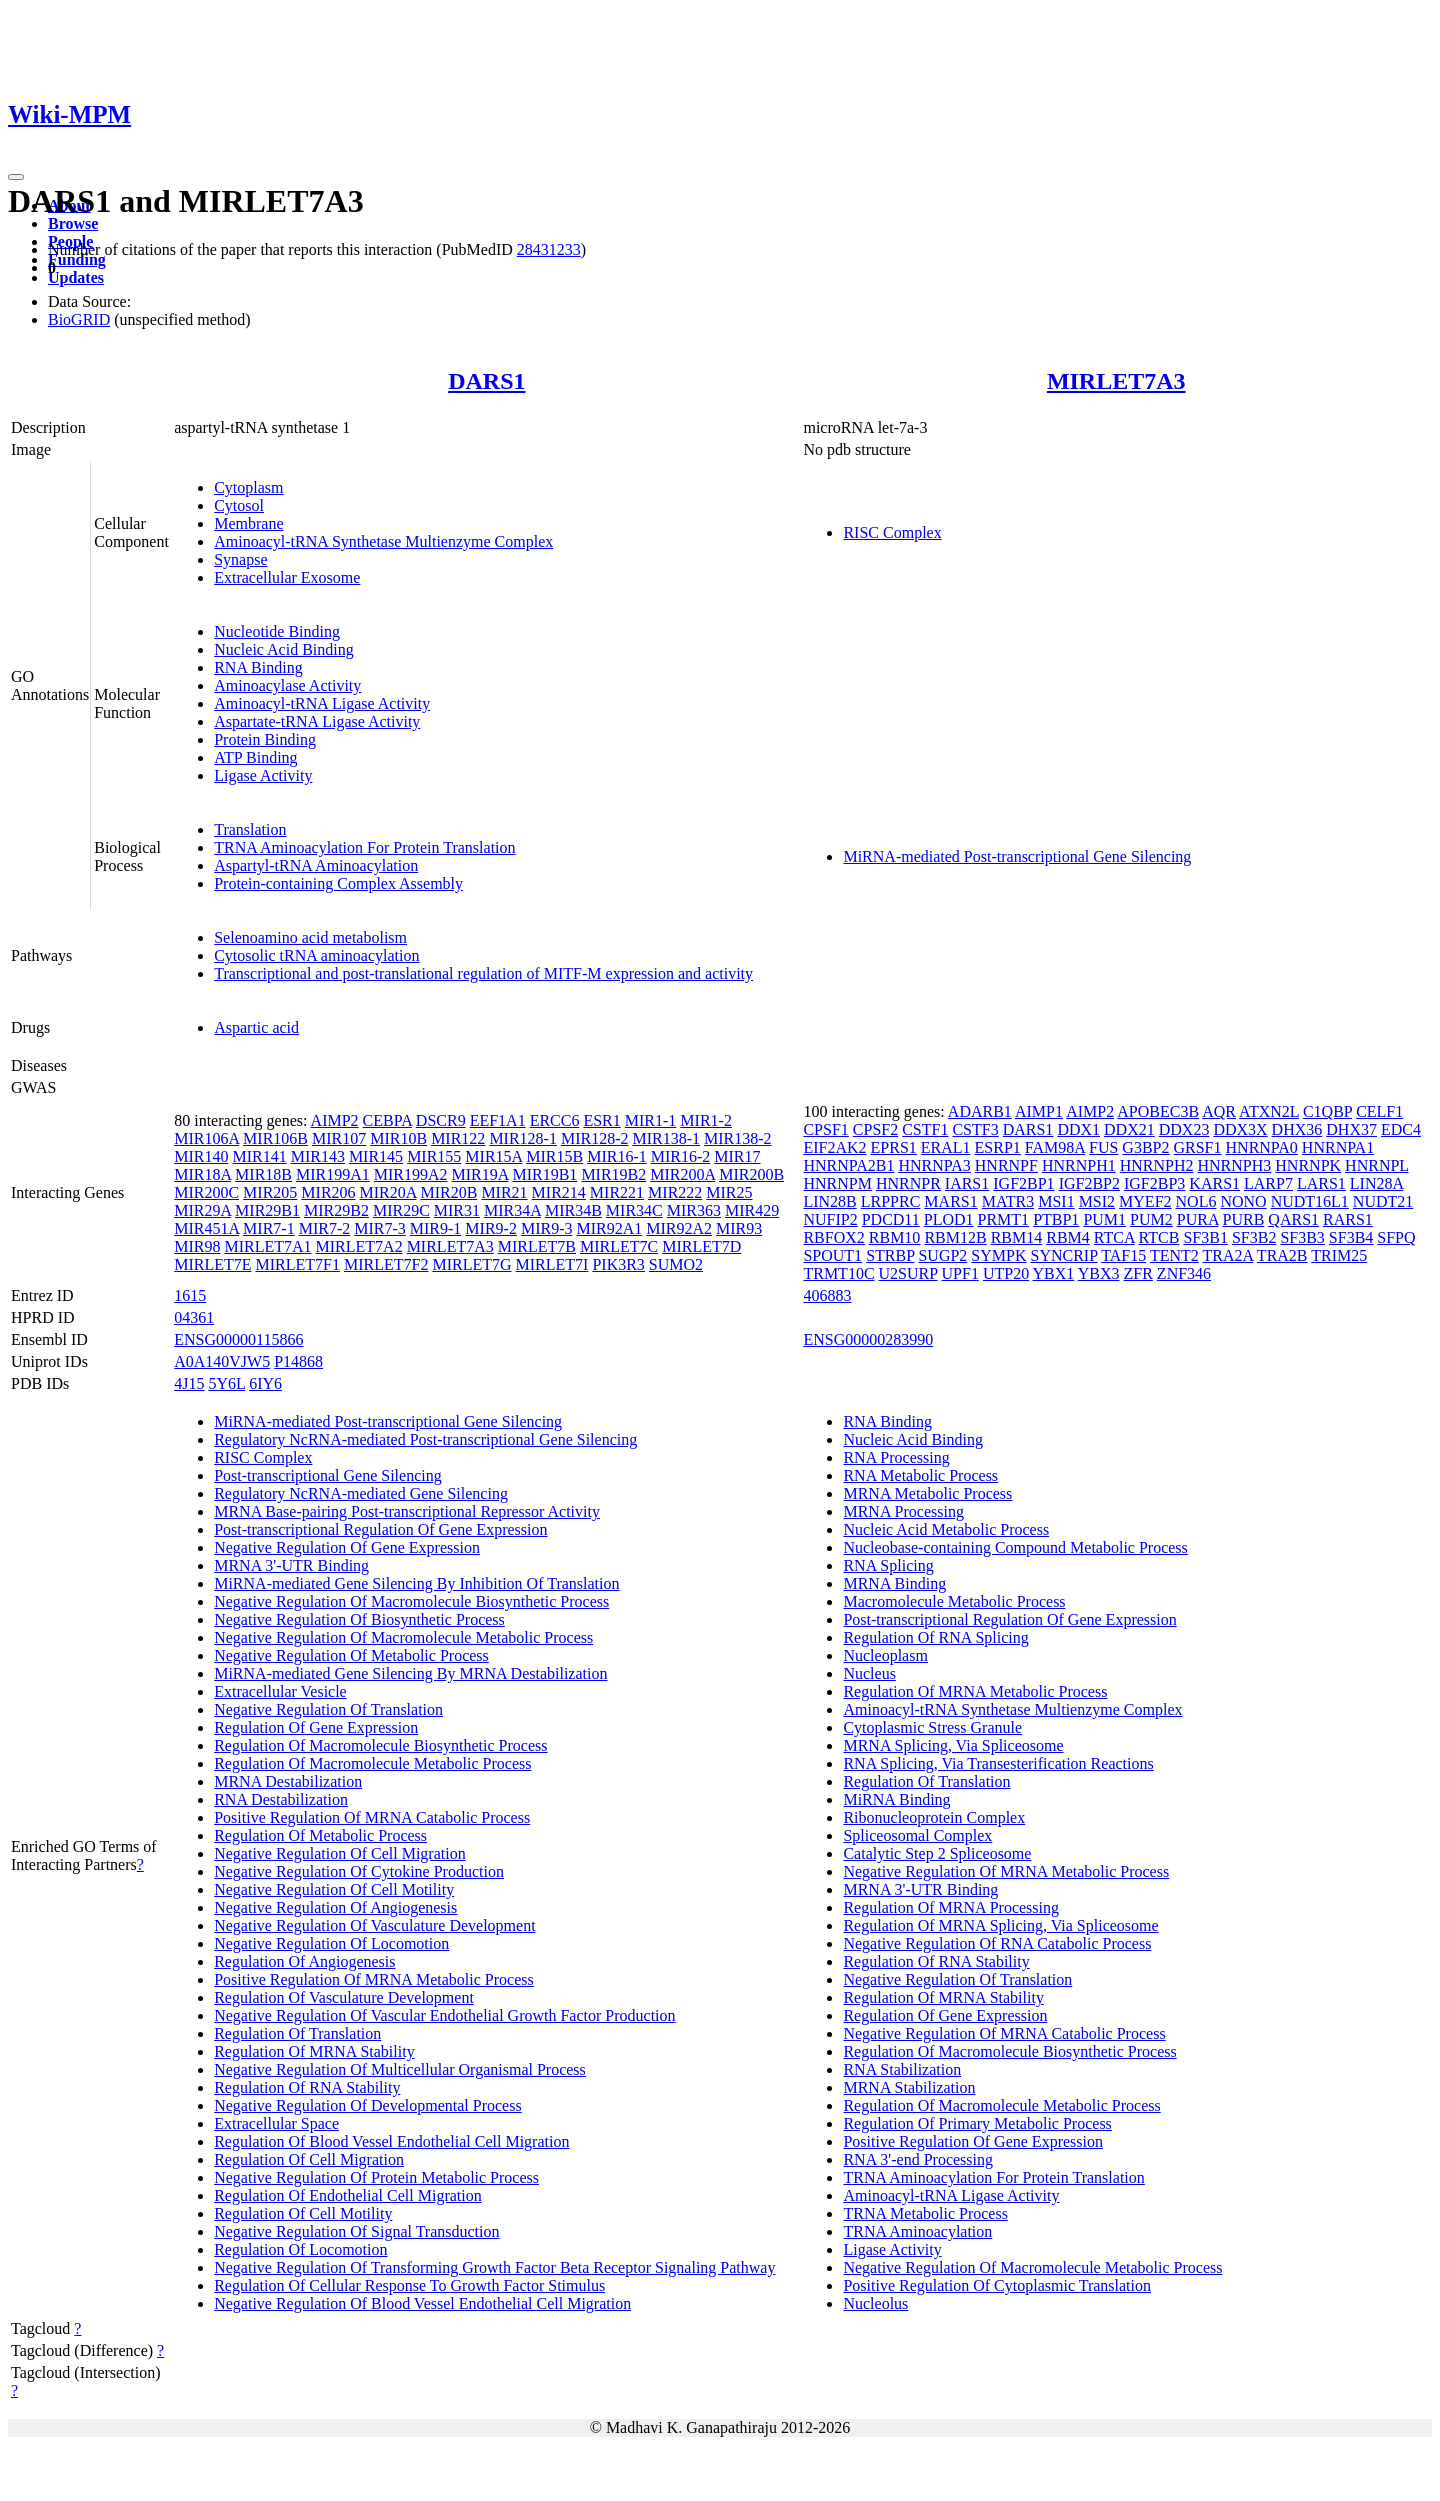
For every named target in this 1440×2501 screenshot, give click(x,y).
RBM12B (955, 1237)
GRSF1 (1197, 1147)
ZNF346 (1184, 1273)
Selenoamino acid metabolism (310, 937)
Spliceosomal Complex (917, 1835)
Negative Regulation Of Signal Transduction (356, 2231)
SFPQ (1396, 1237)
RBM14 (1017, 1237)
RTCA (1114, 1237)
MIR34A (512, 1210)
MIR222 (675, 1192)
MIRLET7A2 (359, 1246)
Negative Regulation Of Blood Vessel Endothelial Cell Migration (422, 2303)
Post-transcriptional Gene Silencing (328, 1475)
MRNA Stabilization (909, 2087)
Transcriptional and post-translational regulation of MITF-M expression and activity (483, 973)
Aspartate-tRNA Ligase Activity (317, 721)
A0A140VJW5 (222, 1361)
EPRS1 (894, 1147)
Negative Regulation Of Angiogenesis (335, 1907)
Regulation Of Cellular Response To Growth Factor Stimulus (409, 2285)
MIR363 (694, 1210)
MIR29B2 (336, 1210)
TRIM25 (1339, 1255)
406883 (827, 1295)
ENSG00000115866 (238, 1339)
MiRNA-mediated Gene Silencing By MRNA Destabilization (410, 1673)
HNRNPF (1006, 1165)
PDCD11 (891, 1219)
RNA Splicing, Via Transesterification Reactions (998, 1763)
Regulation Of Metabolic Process (320, 1835)
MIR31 (457, 1210)
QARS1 (1293, 1219)
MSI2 (1097, 1201)
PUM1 (1104, 1219)
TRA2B (1282, 1255)
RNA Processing (896, 1457)
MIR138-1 (667, 1138)
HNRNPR (908, 1183)
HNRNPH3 (1235, 1165)
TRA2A (1227, 1255)
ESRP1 (998, 1147)
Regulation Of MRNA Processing (951, 1907)
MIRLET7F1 (298, 1264)
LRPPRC (891, 1201)
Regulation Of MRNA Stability (314, 2051)
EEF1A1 (498, 1120)
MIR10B (398, 1138)
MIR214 (559, 1192)
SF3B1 (1205, 1237)
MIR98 (197, 1246)
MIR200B (751, 1174)
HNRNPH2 (1157, 1165)
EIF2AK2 (834, 1147)
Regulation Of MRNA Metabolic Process (975, 1691)
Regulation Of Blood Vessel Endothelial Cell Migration (391, 2141)
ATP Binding (255, 757)
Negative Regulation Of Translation (328, 1709)
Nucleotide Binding (277, 631)
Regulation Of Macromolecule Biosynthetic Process (380, 1745)
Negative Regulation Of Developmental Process (367, 2105)
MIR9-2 (491, 1228)
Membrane (248, 523)
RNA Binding (258, 667)
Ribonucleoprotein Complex (934, 1817)
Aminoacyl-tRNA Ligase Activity (322, 703)
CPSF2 (875, 1129)
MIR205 (270, 1192)
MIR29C (401, 1210)
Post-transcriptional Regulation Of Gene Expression (380, 1529)
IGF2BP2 (1089, 1183)
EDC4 (1401, 1129)
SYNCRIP (1064, 1255)
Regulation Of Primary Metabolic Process (977, 2123)
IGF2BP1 (1023, 1183)
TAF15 (1123, 1255)
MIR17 (737, 1156)
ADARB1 (980, 1111)
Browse (73, 223)
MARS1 (950, 1201)
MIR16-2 (681, 1156)
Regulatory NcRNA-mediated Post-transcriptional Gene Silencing (425, 1439)
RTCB (1159, 1237)
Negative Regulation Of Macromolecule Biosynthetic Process (411, 1601)
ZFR (1138, 1273)
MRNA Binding (894, 1583)
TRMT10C (838, 1273)
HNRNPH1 (1079, 1165)
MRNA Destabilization (288, 1781)
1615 (190, 1295)
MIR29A (202, 1210)
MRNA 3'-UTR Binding (291, 1565)
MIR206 (328, 1192)
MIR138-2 (738, 1138)
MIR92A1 (609, 1228)
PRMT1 (1004, 1219)
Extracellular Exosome (287, 577)
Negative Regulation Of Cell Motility (334, 1889)
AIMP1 (1039, 1111)
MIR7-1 (269, 1228)
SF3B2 (1254, 1237)
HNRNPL (1376, 1165)
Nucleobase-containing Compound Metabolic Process (1015, 1547)
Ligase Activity (263, 775)
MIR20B (448, 1192)
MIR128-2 (595, 1138)
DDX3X (1240, 1129)
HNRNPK (1308, 1165)
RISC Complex (892, 532)
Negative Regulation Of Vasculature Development (374, 1925)
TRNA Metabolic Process (925, 2213)
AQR (1219, 1111)
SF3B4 (1351, 1237)
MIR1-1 (651, 1120)
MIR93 (739, 1228)
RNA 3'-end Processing (918, 2159)
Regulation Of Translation (297, 2033)
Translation (250, 829)
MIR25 (729, 1192)
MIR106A (206, 1138)
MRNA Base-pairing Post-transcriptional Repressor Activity (407, 1511)
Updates (76, 277)
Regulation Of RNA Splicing (935, 1637)
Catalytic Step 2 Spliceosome (937, 1853)
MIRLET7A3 (1116, 381)
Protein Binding (265, 739)
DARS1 (486, 381)
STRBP (890, 1255)
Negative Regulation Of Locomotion (331, 1943)
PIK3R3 (618, 1264)
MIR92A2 (679, 1228)
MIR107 (339, 1138)
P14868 (298, 1361)
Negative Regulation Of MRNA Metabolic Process (1006, 1871)
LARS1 (1321, 1183)
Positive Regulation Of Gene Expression (973, 2141)
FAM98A (1055, 1147)
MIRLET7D (701, 1246)
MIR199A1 (333, 1174)
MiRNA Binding (896, 1799)
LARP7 (1268, 1183)
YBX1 (1054, 1273)
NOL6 (1196, 1201)
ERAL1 (946, 1147)
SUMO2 (676, 1264)
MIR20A (388, 1192)
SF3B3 (1302, 1237)
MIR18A (202, 1174)
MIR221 (617, 1192)
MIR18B (263, 1174)
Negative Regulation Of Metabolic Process (351, 1655)
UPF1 (960, 1273)
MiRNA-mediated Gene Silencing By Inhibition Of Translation (416, 1583)
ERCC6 (555, 1120)
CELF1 (1379, 1111)
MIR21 (504, 1192)
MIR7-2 (325, 1228)
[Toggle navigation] (16, 177)
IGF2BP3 (1154, 1183)
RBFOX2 (833, 1237)
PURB (1244, 1219)
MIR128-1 (523, 1138)
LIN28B (829, 1201)
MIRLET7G (471, 1264)
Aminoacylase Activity (287, 685)
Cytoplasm (248, 487)
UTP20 (1006, 1273)
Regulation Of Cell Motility (303, 2213)
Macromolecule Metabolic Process (954, 1601)
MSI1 (1056, 1201)
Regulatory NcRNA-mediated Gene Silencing (361, 1493)
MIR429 (752, 1210)
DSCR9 (441, 1120)
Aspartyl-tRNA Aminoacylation (316, 865)
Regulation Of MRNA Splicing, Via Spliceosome (1000, 1925)
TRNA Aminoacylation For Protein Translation (364, 847)
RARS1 (1348, 1219)
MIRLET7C (619, 1246)
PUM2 (1151, 1219)
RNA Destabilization (281, 1799)
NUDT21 (1383, 1201)
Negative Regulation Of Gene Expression (347, 1547)
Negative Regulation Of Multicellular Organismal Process (400, 2069)
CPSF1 (825, 1129)
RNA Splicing (888, 1565)
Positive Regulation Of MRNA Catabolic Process (372, 1817)
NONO (1243, 1201)
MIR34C (634, 1210)
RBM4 (1068, 1237)
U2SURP (908, 1273)
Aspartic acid (256, 1027)
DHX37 (1351, 1129)
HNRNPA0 (1262, 1147)
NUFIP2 (830, 1219)
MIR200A (682, 1174)
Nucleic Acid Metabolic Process (946, 1529)
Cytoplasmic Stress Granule (932, 1727)
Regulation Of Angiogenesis (304, 1961)
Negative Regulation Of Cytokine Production (359, 1871)
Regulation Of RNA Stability (307, 2087)
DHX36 (1297, 1129)
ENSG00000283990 (868, 1339)
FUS (1103, 1147)
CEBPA (387, 1120)
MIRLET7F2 (386, 1264)
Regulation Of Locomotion (300, 2249)
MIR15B (554, 1156)
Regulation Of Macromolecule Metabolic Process (372, 1763)
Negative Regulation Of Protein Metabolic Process (376, 2177)
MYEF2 (1145, 1201)
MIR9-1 (436, 1228)
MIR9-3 (547, 1228)
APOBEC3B (1158, 1111)
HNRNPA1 (1338, 1147)
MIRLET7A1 (267, 1246)
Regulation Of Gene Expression (316, 1727)
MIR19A (480, 1174)
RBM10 (895, 1237)
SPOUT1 (832, 1255)
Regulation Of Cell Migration (309, 2159)
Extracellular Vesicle (280, 1691)
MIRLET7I (552, 1264)
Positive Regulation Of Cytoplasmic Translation (997, 2285)
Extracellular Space (276, 2123)
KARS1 (1214, 1183)
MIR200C (206, 1192)
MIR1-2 (706, 1120)
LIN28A (1376, 1183)
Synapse (240, 559)
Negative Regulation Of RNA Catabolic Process (997, 1943)
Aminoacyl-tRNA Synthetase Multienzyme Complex (383, 541)
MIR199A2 (411, 1174)
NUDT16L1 (1310, 1201)
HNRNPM (837, 1183)
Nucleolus (875, 2303)
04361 (194, 1317)
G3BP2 (1145, 1147)
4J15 (189, 1383)
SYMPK (998, 1255)
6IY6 (265, 1383)
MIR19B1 (544, 1174)
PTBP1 (1056, 1219)
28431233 (549, 249)
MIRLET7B (537, 1246)
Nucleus (869, 1673)
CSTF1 (925, 1129)
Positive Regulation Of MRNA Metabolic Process (374, 1979)
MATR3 (1008, 1201)
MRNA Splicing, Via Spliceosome (953, 1745)
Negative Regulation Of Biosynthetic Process (359, 1619)
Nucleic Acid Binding (284, 649)
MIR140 (201, 1156)
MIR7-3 (380, 1228)
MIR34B (573, 1210)
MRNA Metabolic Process (927, 1493)
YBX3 (1099, 1273)
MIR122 (458, 1138)
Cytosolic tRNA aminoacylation (316, 955)
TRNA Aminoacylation (917, 2231)
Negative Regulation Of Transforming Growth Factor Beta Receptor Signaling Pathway (494, 2267)
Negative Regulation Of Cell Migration (340, 1853)
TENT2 (1174, 1255)
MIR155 (434, 1156)
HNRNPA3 (934, 1165)
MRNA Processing (903, 1511)
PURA (1198, 1219)
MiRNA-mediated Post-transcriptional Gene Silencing (1017, 856)
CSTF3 (975, 1129)
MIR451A (206, 1228)
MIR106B (275, 1138)
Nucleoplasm (885, 1655)
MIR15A (493, 1156)
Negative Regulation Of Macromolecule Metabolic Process (403, 1637)
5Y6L (226, 1383)
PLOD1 (949, 1219)
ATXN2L (1269, 1111)
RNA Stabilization (902, 2069)
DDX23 (1184, 1129)
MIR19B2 (613, 1174)
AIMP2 (335, 1120)
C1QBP (1327, 1111)
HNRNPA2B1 (848, 1165)
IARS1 (967, 1183)
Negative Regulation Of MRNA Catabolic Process (1004, 2033)
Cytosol (239, 505)
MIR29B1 (267, 1210)
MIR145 (376, 1156)
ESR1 (601, 1120)
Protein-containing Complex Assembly (338, 883)
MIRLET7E (212, 1264)
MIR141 (259, 1156)
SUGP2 (942, 1255)
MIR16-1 (617, 1156)
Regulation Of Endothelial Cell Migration (348, 2195)
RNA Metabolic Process (920, 1475)
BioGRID (79, 319)
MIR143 (318, 1156)
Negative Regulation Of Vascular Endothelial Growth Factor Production (444, 2015)
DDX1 (1078, 1129)
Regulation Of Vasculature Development (344, 1997)
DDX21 (1129, 1129)
